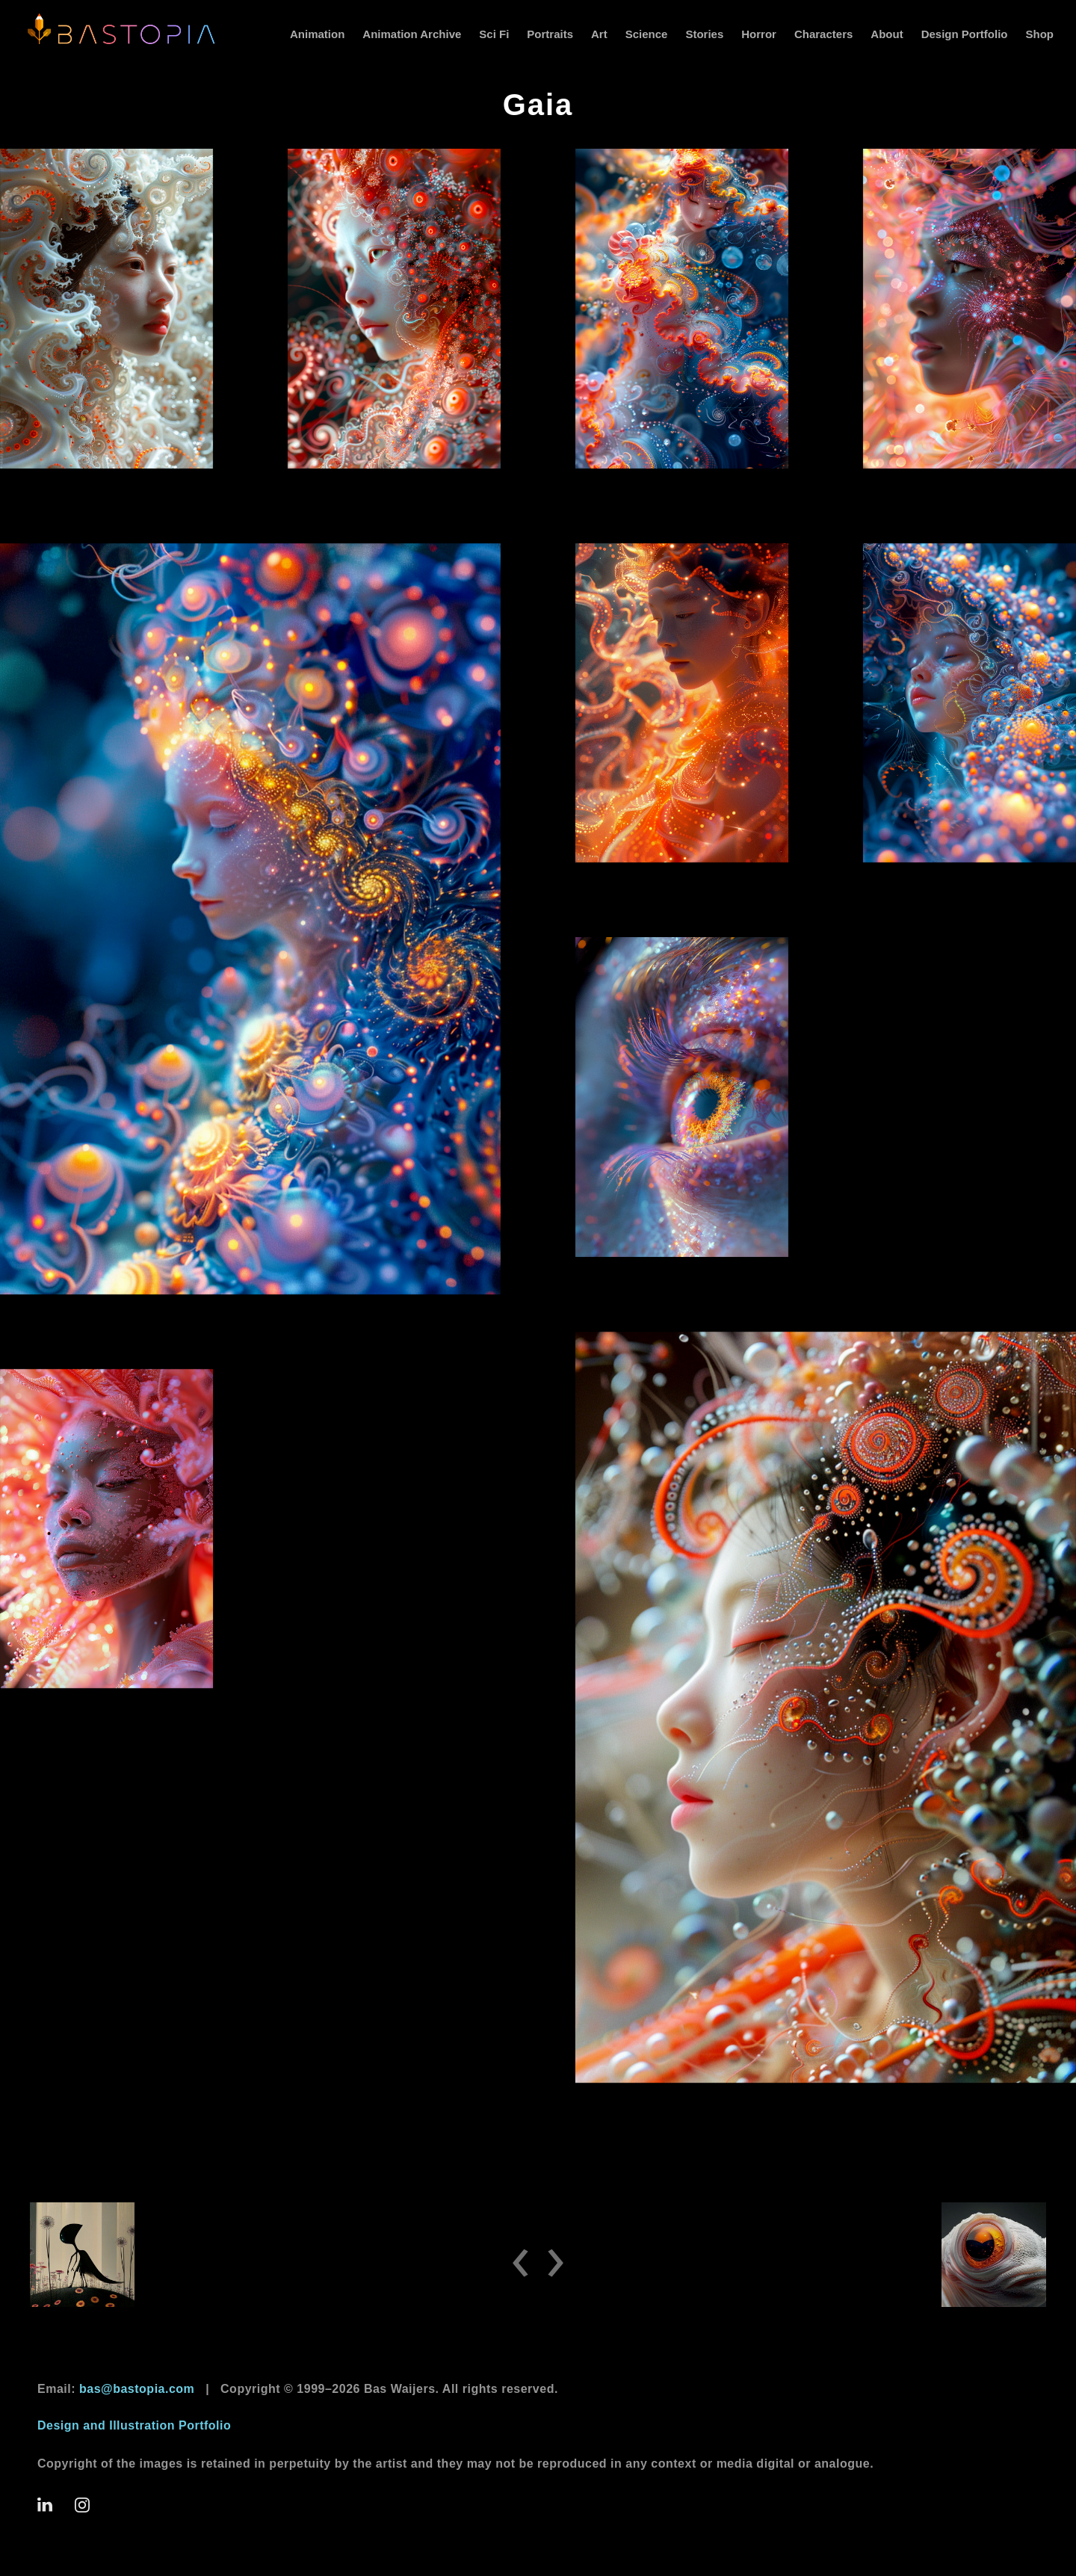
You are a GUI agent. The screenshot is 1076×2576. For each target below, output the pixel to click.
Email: (115, 2388)
